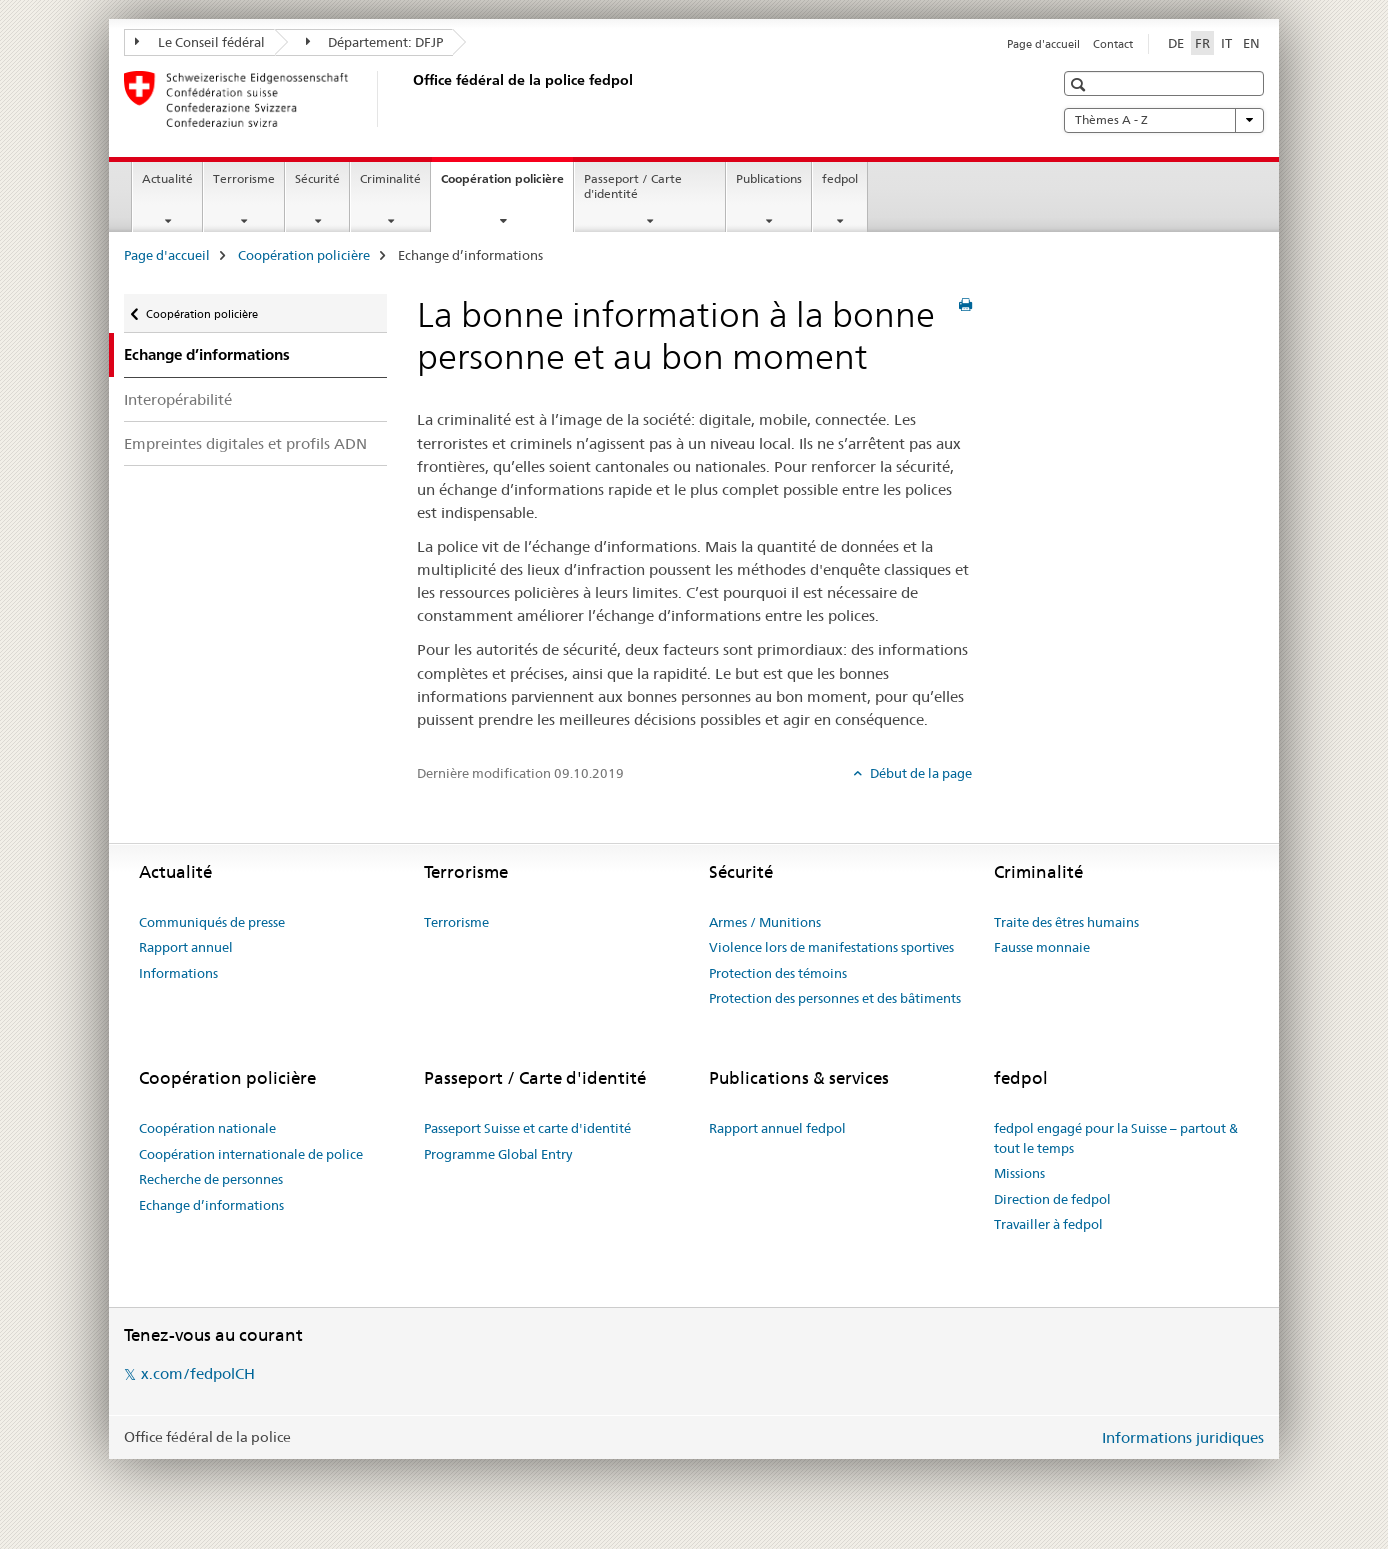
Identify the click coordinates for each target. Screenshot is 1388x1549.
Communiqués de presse (212, 922)
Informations (178, 973)
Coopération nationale (207, 1128)
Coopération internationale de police (251, 1154)
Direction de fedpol (1052, 1199)
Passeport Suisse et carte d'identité (527, 1128)
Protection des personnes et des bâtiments (835, 998)
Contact (1113, 44)
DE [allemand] (1176, 43)
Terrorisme (244, 178)
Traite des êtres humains (1066, 922)
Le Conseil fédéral (200, 42)
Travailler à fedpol (1048, 1224)
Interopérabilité (178, 399)
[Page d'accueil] (409, 99)
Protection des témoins (778, 973)
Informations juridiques (1183, 1437)
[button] (1080, 84)
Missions (1019, 1173)
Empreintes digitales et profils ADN (245, 443)
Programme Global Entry (498, 1154)
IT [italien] (1226, 43)
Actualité (167, 178)
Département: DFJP (375, 42)
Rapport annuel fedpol (777, 1128)
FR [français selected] (1202, 43)
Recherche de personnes (211, 1179)
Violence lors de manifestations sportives (831, 947)
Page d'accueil (1043, 44)
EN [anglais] (1251, 43)
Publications (769, 178)
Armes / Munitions (765, 922)
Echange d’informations (211, 1205)
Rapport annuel (186, 947)
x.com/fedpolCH (198, 1373)
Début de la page (919, 773)
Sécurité (317, 178)
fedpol (840, 178)
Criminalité (390, 178)
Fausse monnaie (1042, 947)
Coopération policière (507, 185)
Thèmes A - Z (1164, 120)
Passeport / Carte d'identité (633, 186)
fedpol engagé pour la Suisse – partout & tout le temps (1116, 1138)
